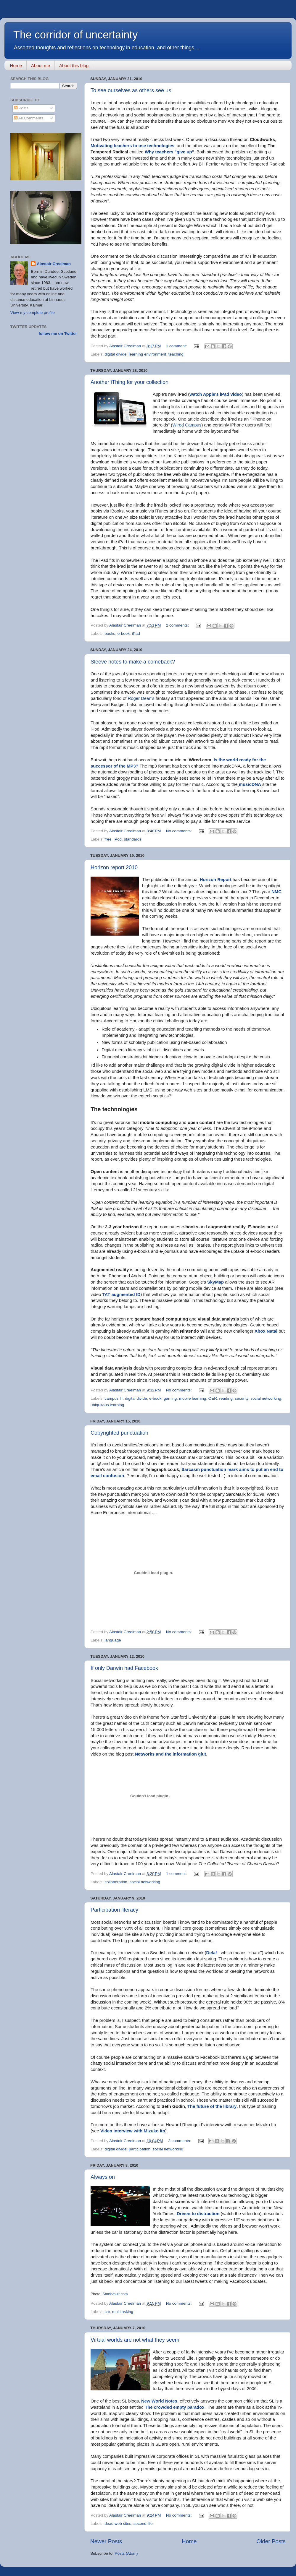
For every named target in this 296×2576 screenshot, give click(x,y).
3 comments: (180, 2141)
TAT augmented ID (121, 1294)
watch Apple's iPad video (215, 394)
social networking (265, 1398)
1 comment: (177, 346)
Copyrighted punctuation (119, 1433)
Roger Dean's (141, 698)
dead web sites (117, 2523)
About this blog (74, 65)
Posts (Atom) (126, 2553)
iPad (136, 633)
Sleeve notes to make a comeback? (133, 662)
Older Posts (271, 2541)
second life (143, 2523)
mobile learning (192, 1398)
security (241, 1398)
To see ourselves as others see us (131, 90)
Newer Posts (106, 2541)
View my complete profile (32, 312)
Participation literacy (114, 1910)
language (112, 1640)
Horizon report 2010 (114, 867)
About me (40, 65)
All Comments (28, 118)
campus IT (113, 1398)
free (107, 839)
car (107, 2311)
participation (139, 2149)
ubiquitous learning (107, 1405)
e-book (124, 633)
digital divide (115, 354)
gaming (170, 1398)
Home (16, 65)
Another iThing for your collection (129, 382)
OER (212, 1398)
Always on (103, 2177)
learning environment (147, 354)
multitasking (122, 2311)
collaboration (115, 1882)
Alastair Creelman (54, 264)
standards (132, 839)
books (109, 633)
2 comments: (178, 625)
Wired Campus (186, 425)
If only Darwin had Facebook (124, 1668)
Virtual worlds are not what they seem (135, 2340)
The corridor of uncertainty (75, 35)
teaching (176, 354)
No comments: (179, 831)
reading (226, 1398)
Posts (21, 108)
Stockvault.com (115, 2294)
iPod (118, 839)
